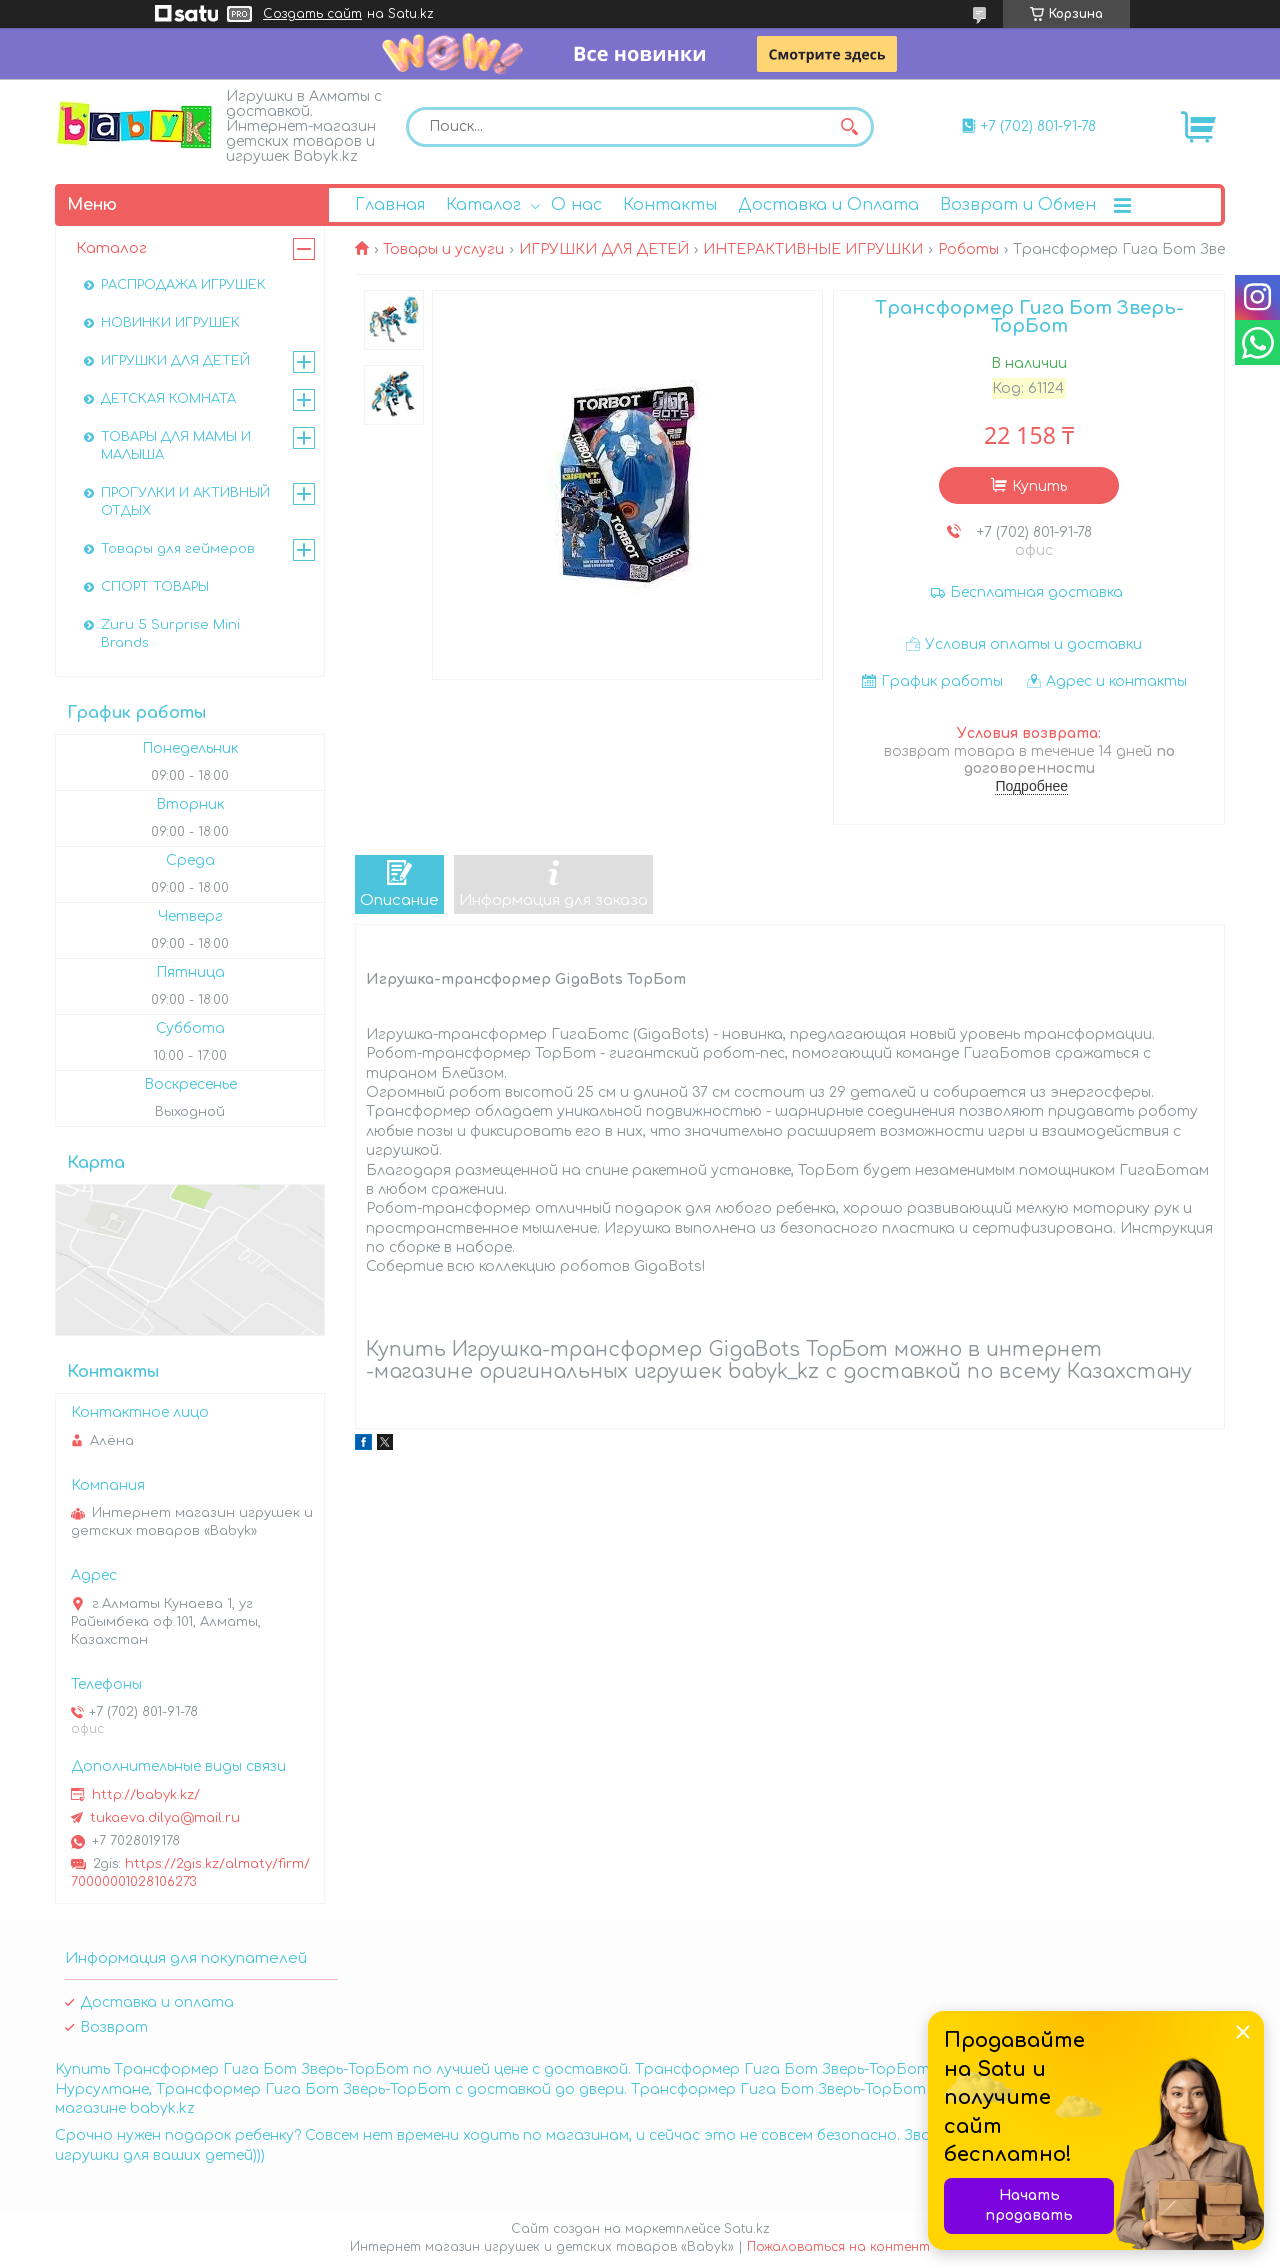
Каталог (483, 205)
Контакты (670, 205)
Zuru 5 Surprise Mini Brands (170, 634)
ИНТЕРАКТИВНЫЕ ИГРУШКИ (813, 249)
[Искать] (849, 127)
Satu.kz (747, 2229)
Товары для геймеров (178, 549)
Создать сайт (312, 14)
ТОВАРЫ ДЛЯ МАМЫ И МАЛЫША (176, 446)
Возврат (114, 2027)
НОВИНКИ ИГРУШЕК (170, 323)
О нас (576, 205)
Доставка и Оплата (828, 205)
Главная (390, 205)
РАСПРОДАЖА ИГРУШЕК (183, 285)
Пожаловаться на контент (838, 2247)
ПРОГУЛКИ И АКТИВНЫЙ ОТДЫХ (185, 502)
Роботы (968, 249)
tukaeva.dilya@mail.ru (165, 1818)
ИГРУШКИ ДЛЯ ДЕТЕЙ (604, 249)
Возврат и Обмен (1018, 205)
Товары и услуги (443, 249)
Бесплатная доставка (1036, 592)
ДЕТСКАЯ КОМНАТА (168, 399)
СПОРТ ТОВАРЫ (155, 587)
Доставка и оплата (157, 2002)
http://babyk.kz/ (146, 1795)
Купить (1039, 486)
